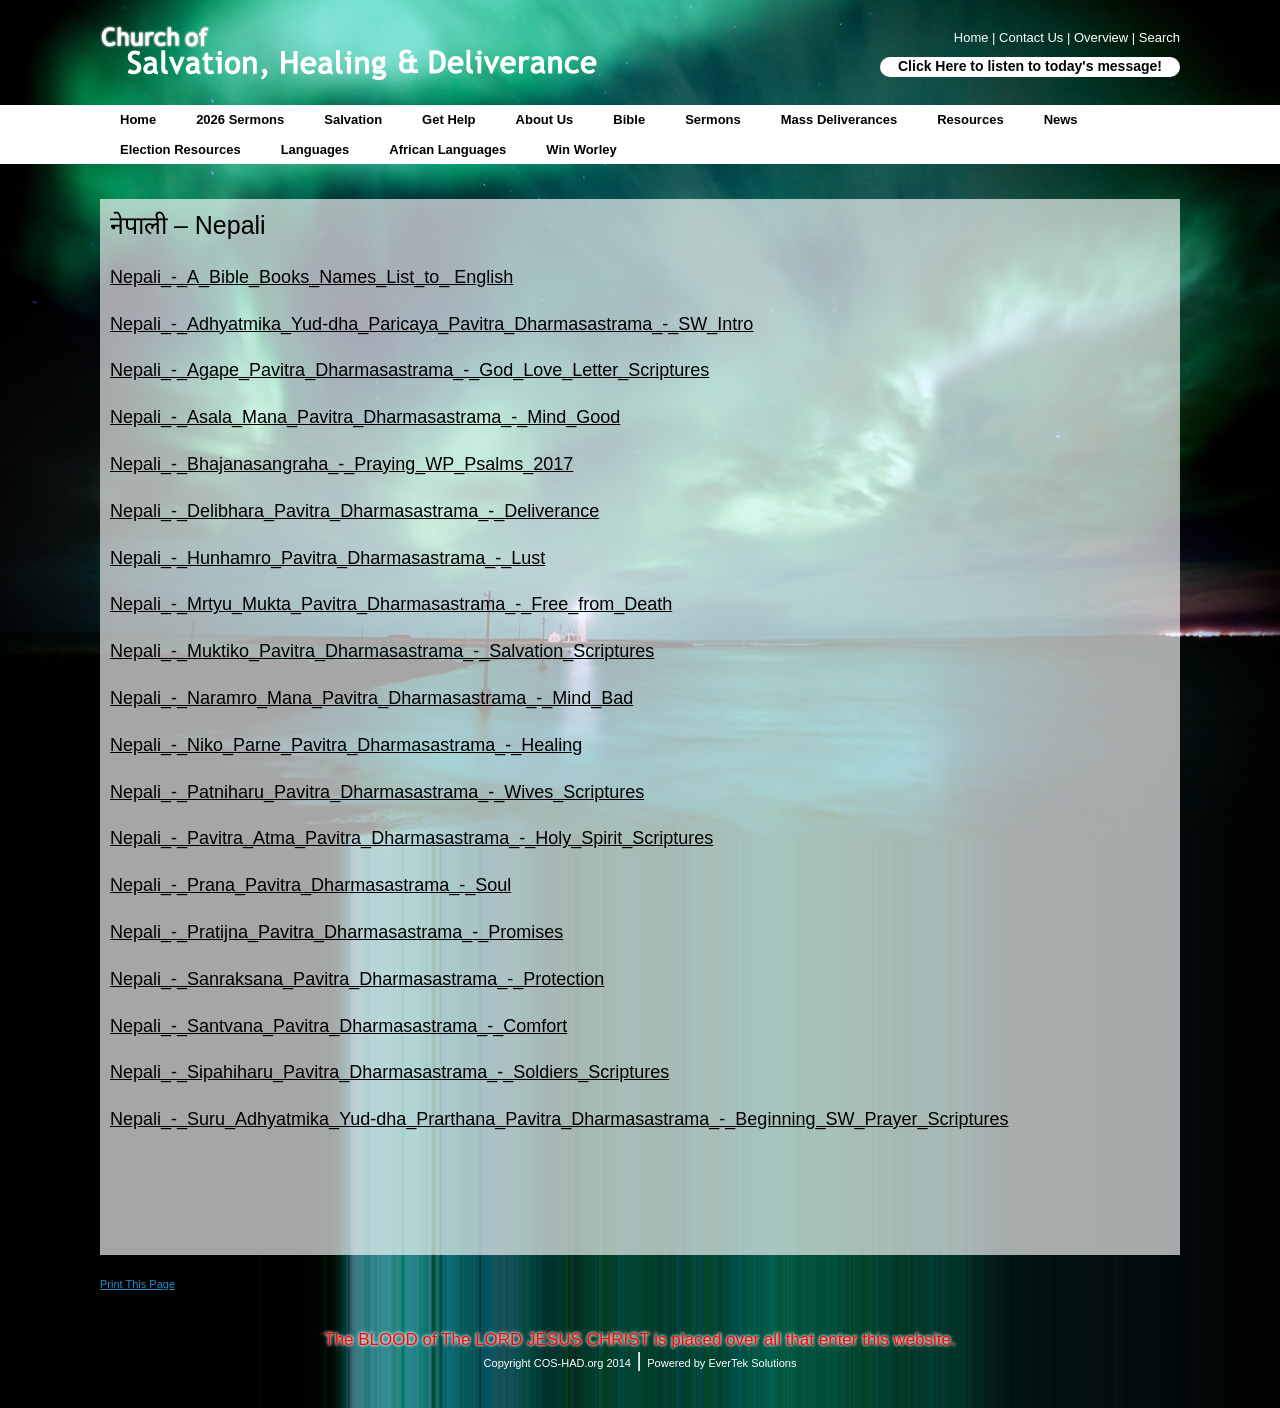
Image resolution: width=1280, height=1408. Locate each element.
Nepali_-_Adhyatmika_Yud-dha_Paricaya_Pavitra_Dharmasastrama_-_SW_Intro (431, 324)
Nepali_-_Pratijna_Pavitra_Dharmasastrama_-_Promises (336, 932)
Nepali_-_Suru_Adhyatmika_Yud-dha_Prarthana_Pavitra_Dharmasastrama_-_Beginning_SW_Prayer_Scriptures (559, 1119)
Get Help (448, 119)
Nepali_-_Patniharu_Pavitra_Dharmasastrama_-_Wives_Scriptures (377, 792)
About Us (545, 119)
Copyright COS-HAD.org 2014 (557, 1363)
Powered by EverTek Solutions (721, 1363)
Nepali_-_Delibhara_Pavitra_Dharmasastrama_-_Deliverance (354, 511)
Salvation (353, 119)
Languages (315, 149)
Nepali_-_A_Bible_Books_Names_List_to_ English (311, 277)
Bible (629, 119)
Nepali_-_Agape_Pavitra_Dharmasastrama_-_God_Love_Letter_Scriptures (409, 370)
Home (138, 119)
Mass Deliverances (839, 119)
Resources (970, 119)
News (1061, 119)
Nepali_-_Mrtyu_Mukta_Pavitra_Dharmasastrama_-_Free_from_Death (391, 604)
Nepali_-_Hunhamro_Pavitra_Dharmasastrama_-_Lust (327, 558)
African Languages (447, 149)
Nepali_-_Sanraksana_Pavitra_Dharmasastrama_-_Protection (357, 979)
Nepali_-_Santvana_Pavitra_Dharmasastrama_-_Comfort (338, 1026)
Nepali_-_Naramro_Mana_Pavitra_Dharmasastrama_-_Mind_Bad (371, 698)
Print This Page (137, 1284)
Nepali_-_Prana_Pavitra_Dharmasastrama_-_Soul (310, 885)
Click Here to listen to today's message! (1030, 66)
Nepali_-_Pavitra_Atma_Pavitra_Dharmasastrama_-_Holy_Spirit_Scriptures (411, 838)
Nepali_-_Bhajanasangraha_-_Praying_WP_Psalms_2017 (341, 464)
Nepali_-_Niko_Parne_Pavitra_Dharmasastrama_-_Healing (346, 745)
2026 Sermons (240, 119)
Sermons (713, 119)
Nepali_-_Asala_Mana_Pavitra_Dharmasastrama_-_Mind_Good (365, 417)
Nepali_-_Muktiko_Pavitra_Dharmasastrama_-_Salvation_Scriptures (382, 651)
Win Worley (581, 149)
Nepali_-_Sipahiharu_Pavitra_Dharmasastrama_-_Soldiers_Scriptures (389, 1072)
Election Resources (180, 149)
